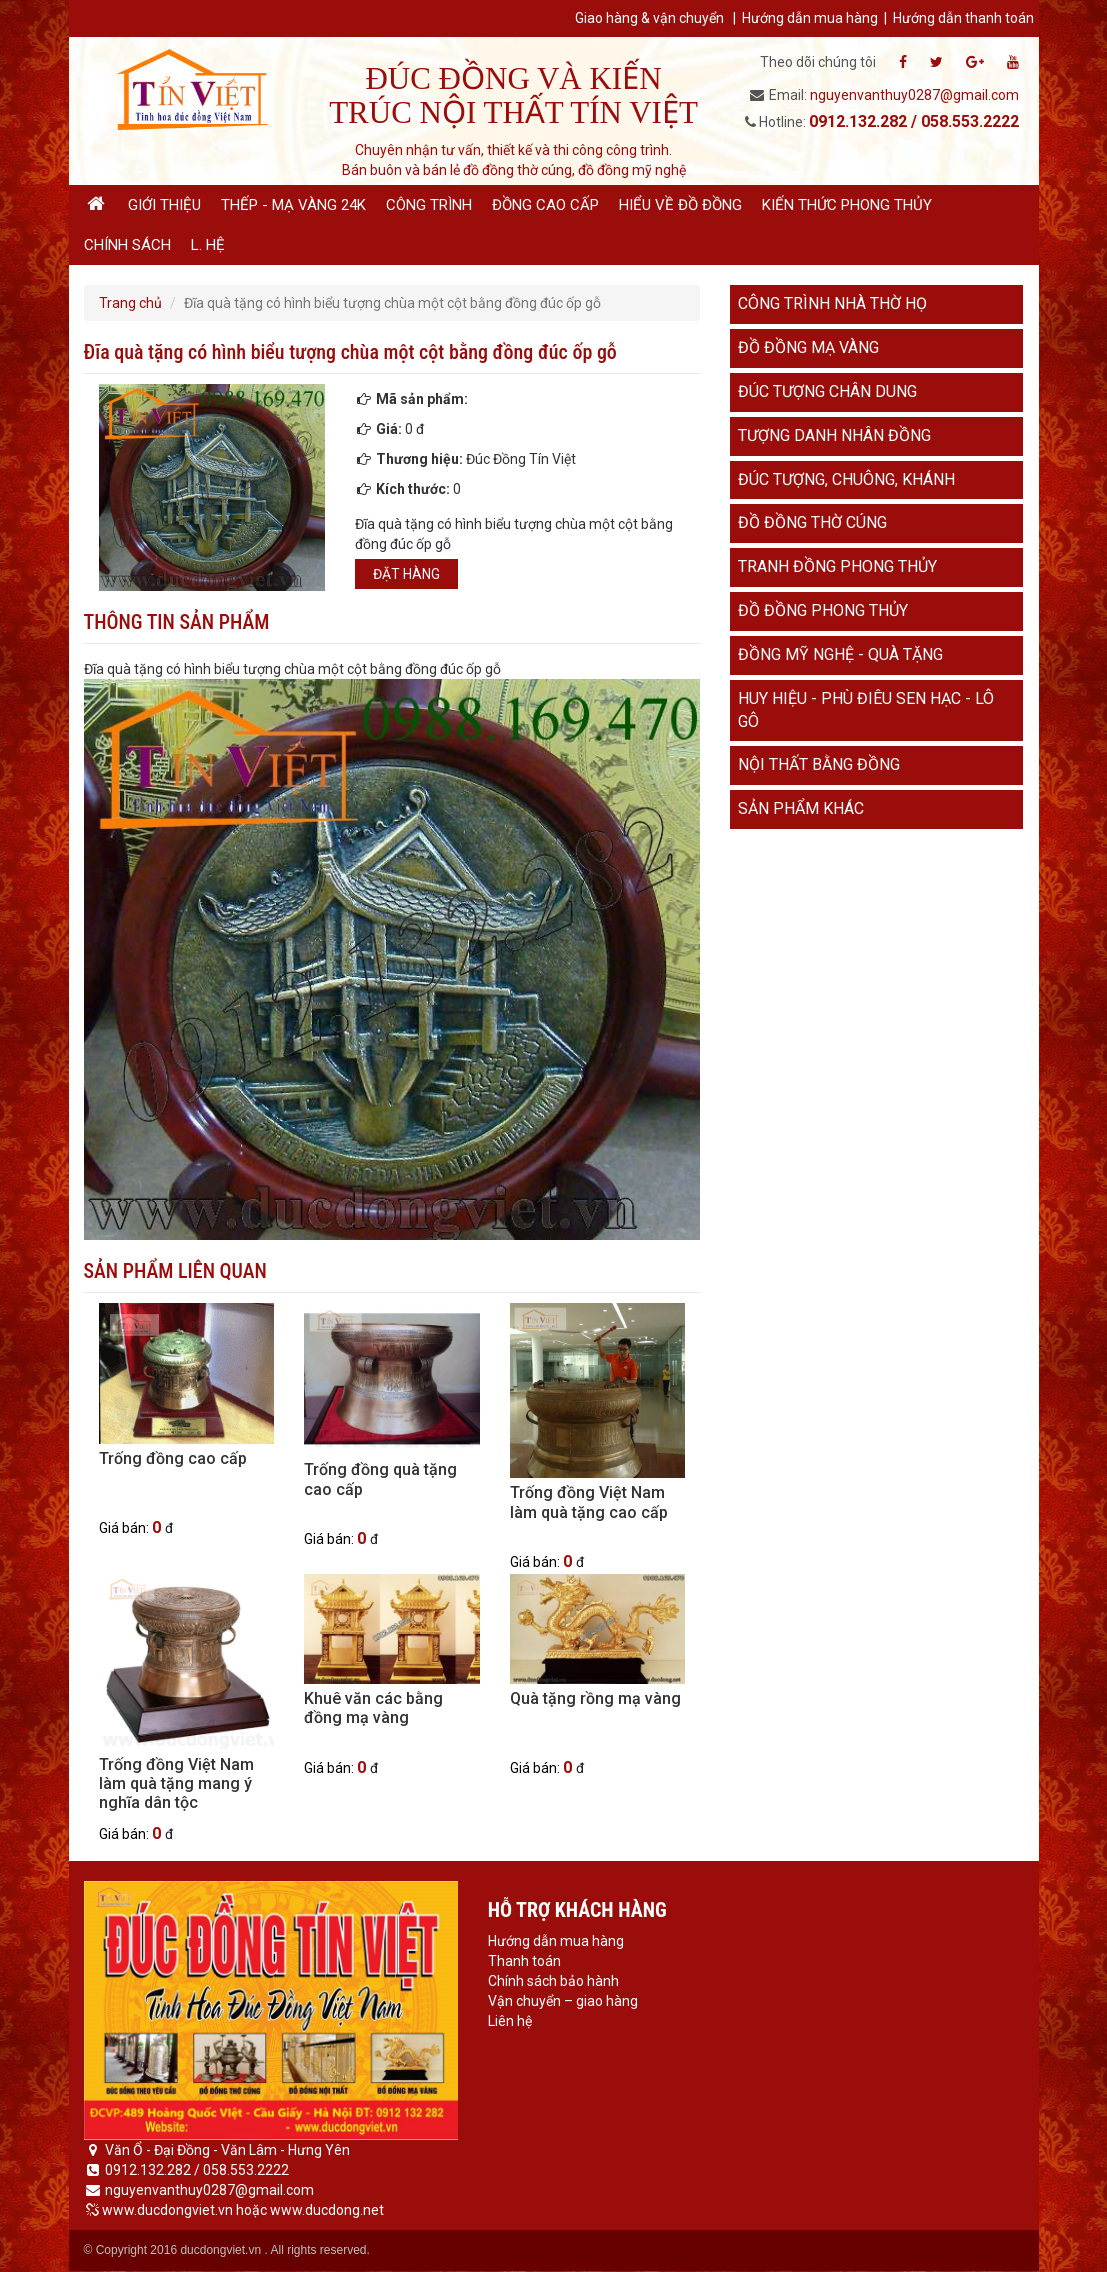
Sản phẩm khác (801, 808)
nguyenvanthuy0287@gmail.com (914, 95)
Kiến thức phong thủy (847, 205)
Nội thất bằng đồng (819, 764)
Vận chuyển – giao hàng (563, 2001)
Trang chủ (130, 303)
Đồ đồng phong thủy (823, 610)
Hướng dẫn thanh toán (963, 18)
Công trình (429, 205)
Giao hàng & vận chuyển (649, 18)
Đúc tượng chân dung (827, 391)
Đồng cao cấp (545, 205)
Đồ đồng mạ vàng (808, 347)
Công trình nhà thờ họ (832, 303)
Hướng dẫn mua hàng (810, 18)
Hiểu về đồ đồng (680, 205)
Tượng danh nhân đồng (834, 435)
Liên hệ (510, 2021)
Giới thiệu (164, 205)
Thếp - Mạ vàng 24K (293, 205)
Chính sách (127, 245)
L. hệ (208, 245)
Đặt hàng (406, 574)
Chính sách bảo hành (553, 1981)
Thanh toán (524, 1961)
